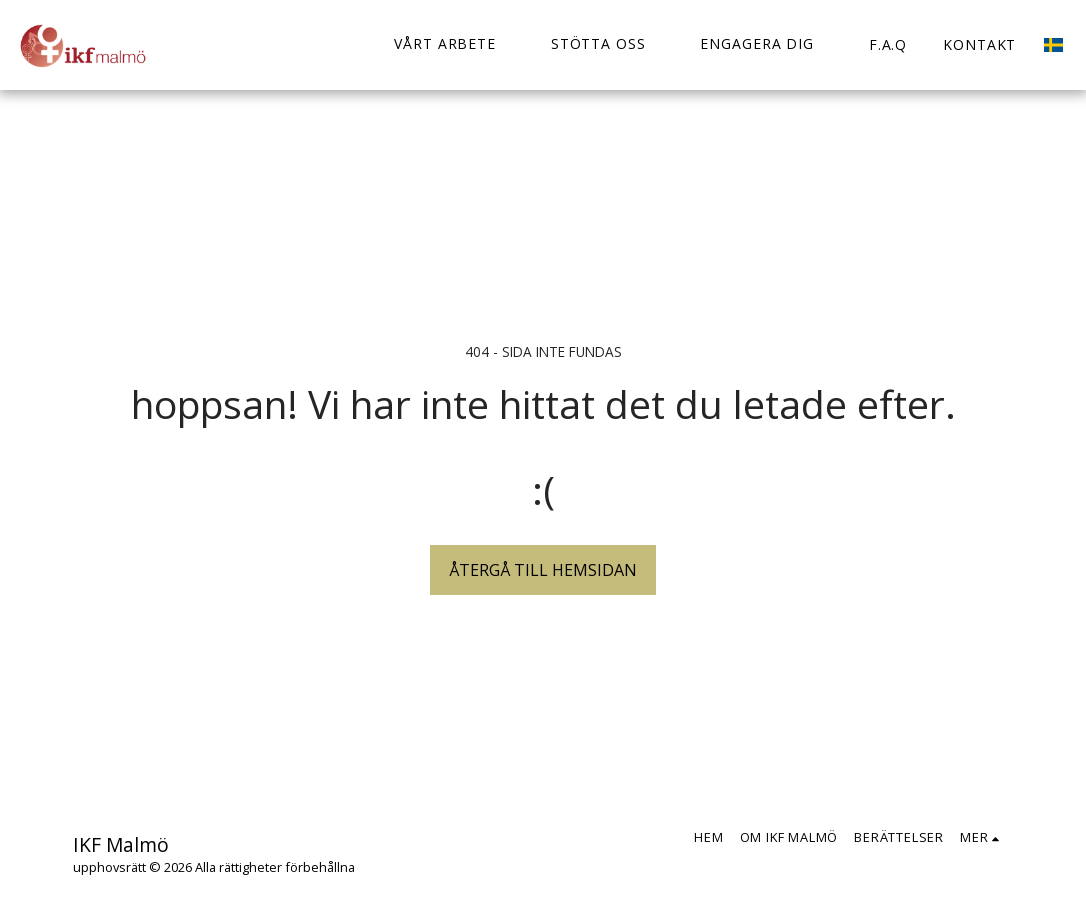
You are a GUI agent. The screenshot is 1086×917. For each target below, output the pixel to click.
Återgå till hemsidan (543, 570)
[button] (454, 44)
